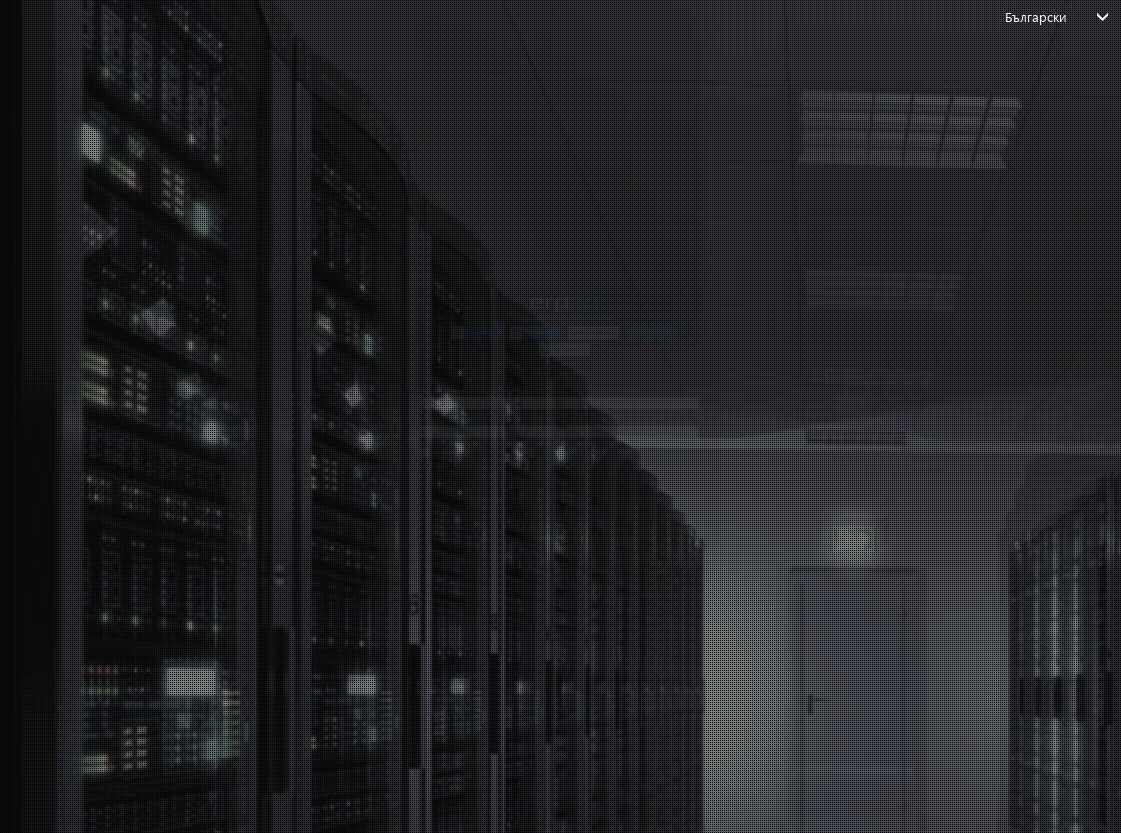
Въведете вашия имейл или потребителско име (302, 335)
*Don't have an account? (550, 644)
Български (1036, 16)
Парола (161, 420)
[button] (303, 166)
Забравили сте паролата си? (222, 610)
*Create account (623, 644)
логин (550, 568)
